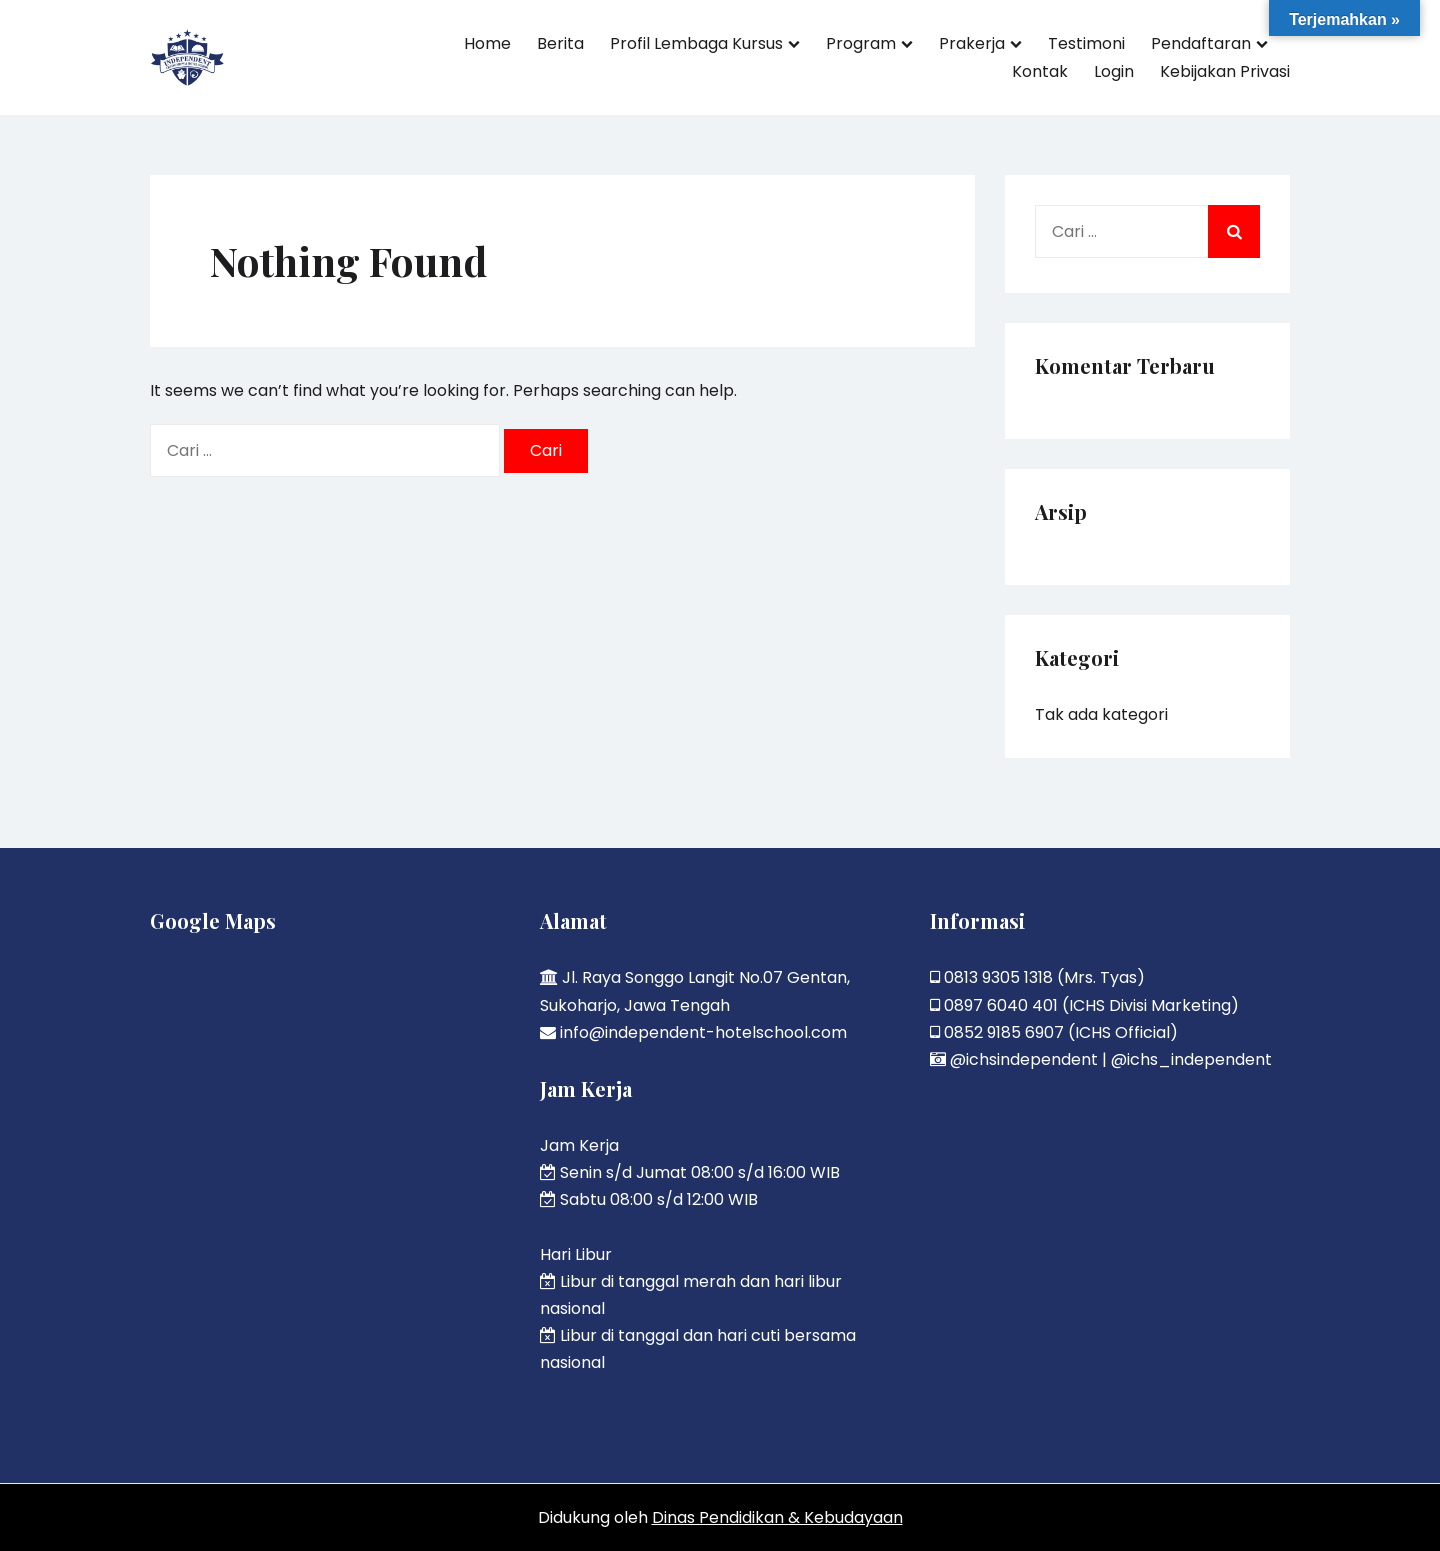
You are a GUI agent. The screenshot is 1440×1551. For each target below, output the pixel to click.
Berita (560, 43)
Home (487, 43)
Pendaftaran (1201, 43)
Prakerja (972, 43)
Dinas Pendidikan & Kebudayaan (777, 1517)
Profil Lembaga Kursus (696, 43)
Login (1114, 71)
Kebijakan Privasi (1225, 71)
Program (861, 43)
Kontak (1040, 71)
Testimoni (1086, 43)
